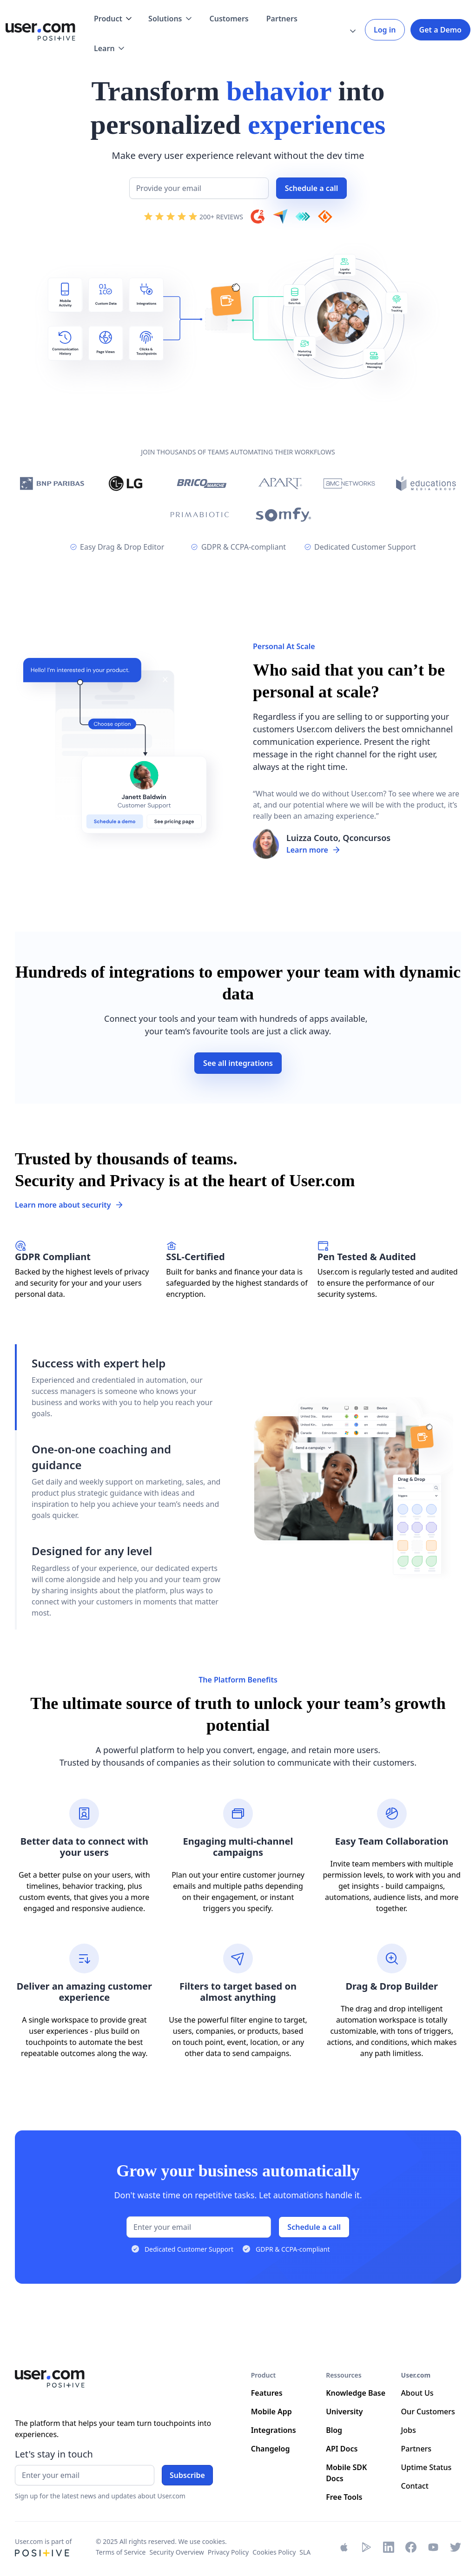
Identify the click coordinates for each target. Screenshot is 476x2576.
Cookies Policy (274, 2552)
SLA (305, 2552)
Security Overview (177, 2552)
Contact (415, 2486)
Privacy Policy (228, 2552)
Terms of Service (121, 2552)
